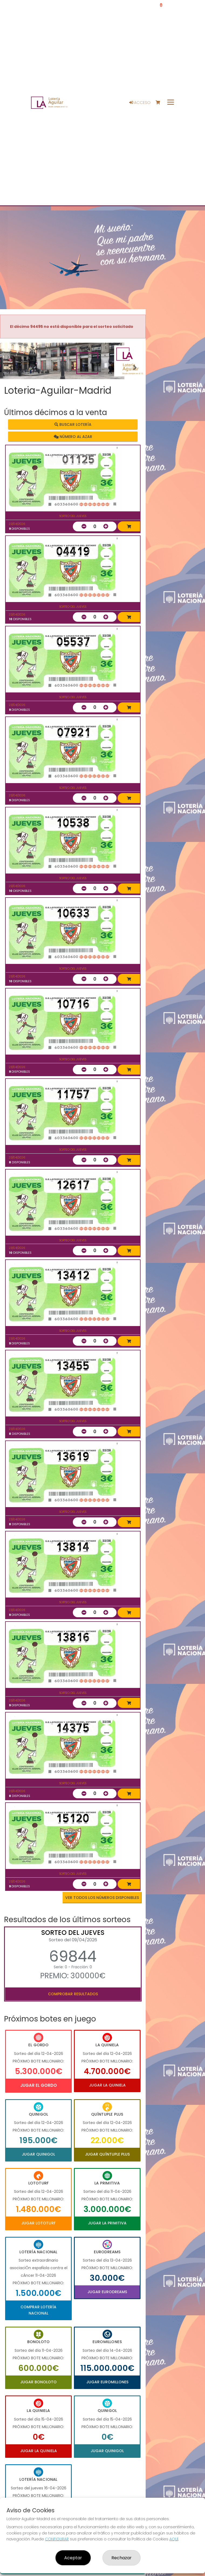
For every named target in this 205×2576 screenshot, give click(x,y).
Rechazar (121, 2558)
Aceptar (73, 2558)
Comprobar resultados (73, 1994)
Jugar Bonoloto (38, 2382)
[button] (11, 367)
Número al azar (73, 436)
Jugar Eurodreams (107, 2292)
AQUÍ (173, 2539)
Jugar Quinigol (38, 2154)
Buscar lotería (72, 424)
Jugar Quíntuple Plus (107, 2154)
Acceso (140, 102)
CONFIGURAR (57, 2539)
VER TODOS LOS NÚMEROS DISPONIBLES (102, 1897)
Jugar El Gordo (38, 2085)
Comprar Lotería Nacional (38, 2310)
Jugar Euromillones (107, 2382)
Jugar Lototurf (38, 2223)
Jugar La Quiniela (107, 2085)
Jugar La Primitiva (107, 2223)
